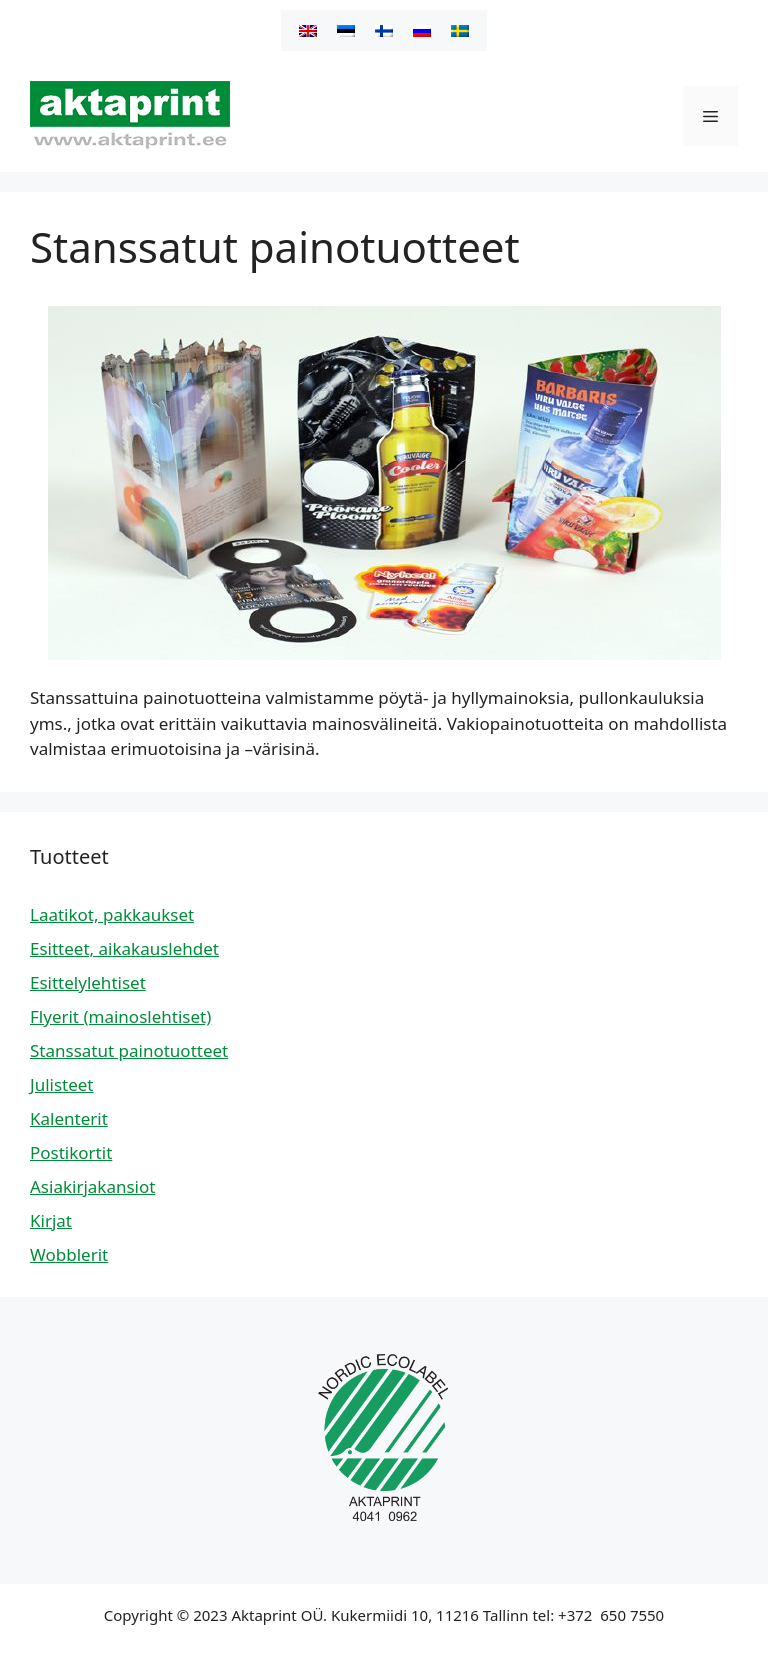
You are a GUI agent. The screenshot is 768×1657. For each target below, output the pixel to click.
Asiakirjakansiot (92, 1186)
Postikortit (71, 1152)
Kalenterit (69, 1118)
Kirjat (51, 1220)
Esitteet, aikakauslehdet (124, 948)
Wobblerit (69, 1254)
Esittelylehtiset (88, 982)
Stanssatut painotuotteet (129, 1050)
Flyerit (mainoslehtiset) (120, 1016)
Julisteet (62, 1084)
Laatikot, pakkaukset (112, 914)
